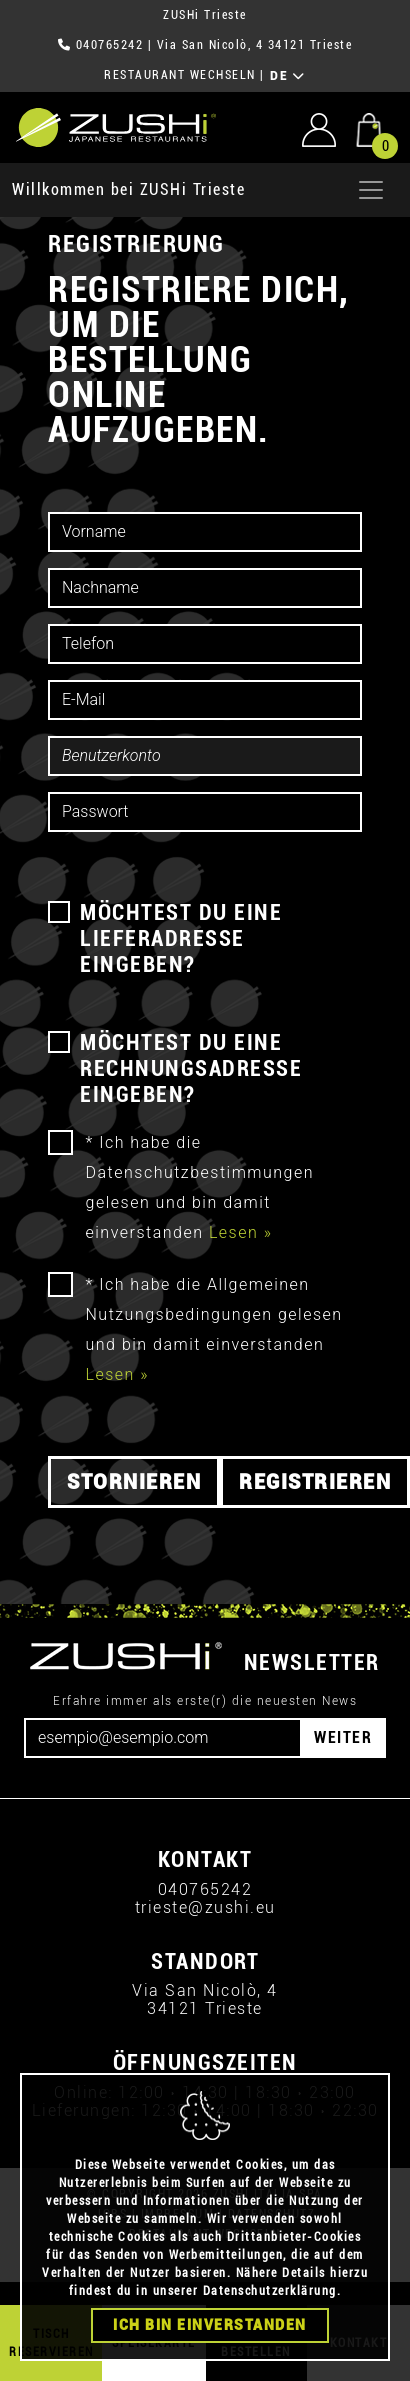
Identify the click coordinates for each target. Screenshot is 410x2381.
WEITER (343, 1737)
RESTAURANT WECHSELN (180, 75)
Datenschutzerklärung (270, 2291)
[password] (205, 812)
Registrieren (315, 1482)
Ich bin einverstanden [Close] (210, 2325)
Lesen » (241, 1232)
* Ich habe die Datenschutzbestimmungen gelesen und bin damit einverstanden (200, 1187)
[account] (205, 756)
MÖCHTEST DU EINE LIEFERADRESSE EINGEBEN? (181, 938)
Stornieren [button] (134, 1482)
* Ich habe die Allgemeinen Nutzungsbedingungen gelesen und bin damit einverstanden (214, 1329)
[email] (205, 700)
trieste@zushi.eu (205, 1907)
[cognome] (205, 588)
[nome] (205, 532)
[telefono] (205, 644)
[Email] (163, 1738)
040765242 (110, 45)
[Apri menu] (371, 190)
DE (287, 76)
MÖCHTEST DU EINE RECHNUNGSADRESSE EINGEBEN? (191, 1068)
